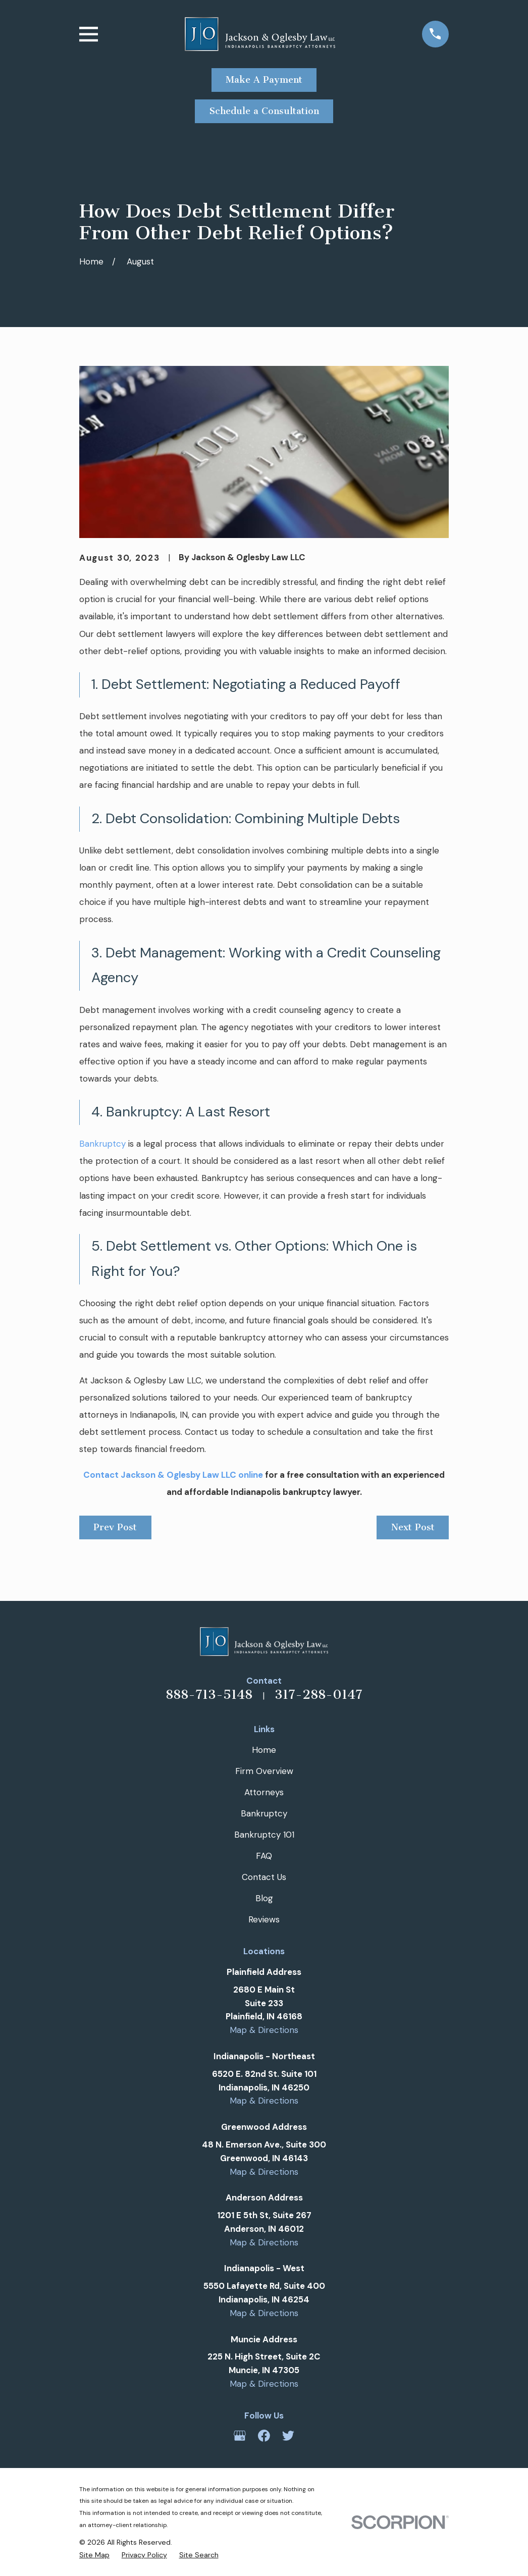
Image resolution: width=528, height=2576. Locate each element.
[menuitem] (94, 2555)
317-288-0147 (318, 1694)
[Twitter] (288, 2436)
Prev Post (115, 1527)
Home (264, 1749)
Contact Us (264, 1877)
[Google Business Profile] (240, 2436)
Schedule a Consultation (264, 111)
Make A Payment (264, 79)
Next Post (413, 1527)
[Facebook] (264, 2436)
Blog (264, 1898)
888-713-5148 (209, 1694)
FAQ (264, 1855)
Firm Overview (264, 1771)
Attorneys (264, 1792)
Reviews (264, 1919)
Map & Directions (264, 2029)
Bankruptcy (102, 1143)
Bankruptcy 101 (264, 1834)
